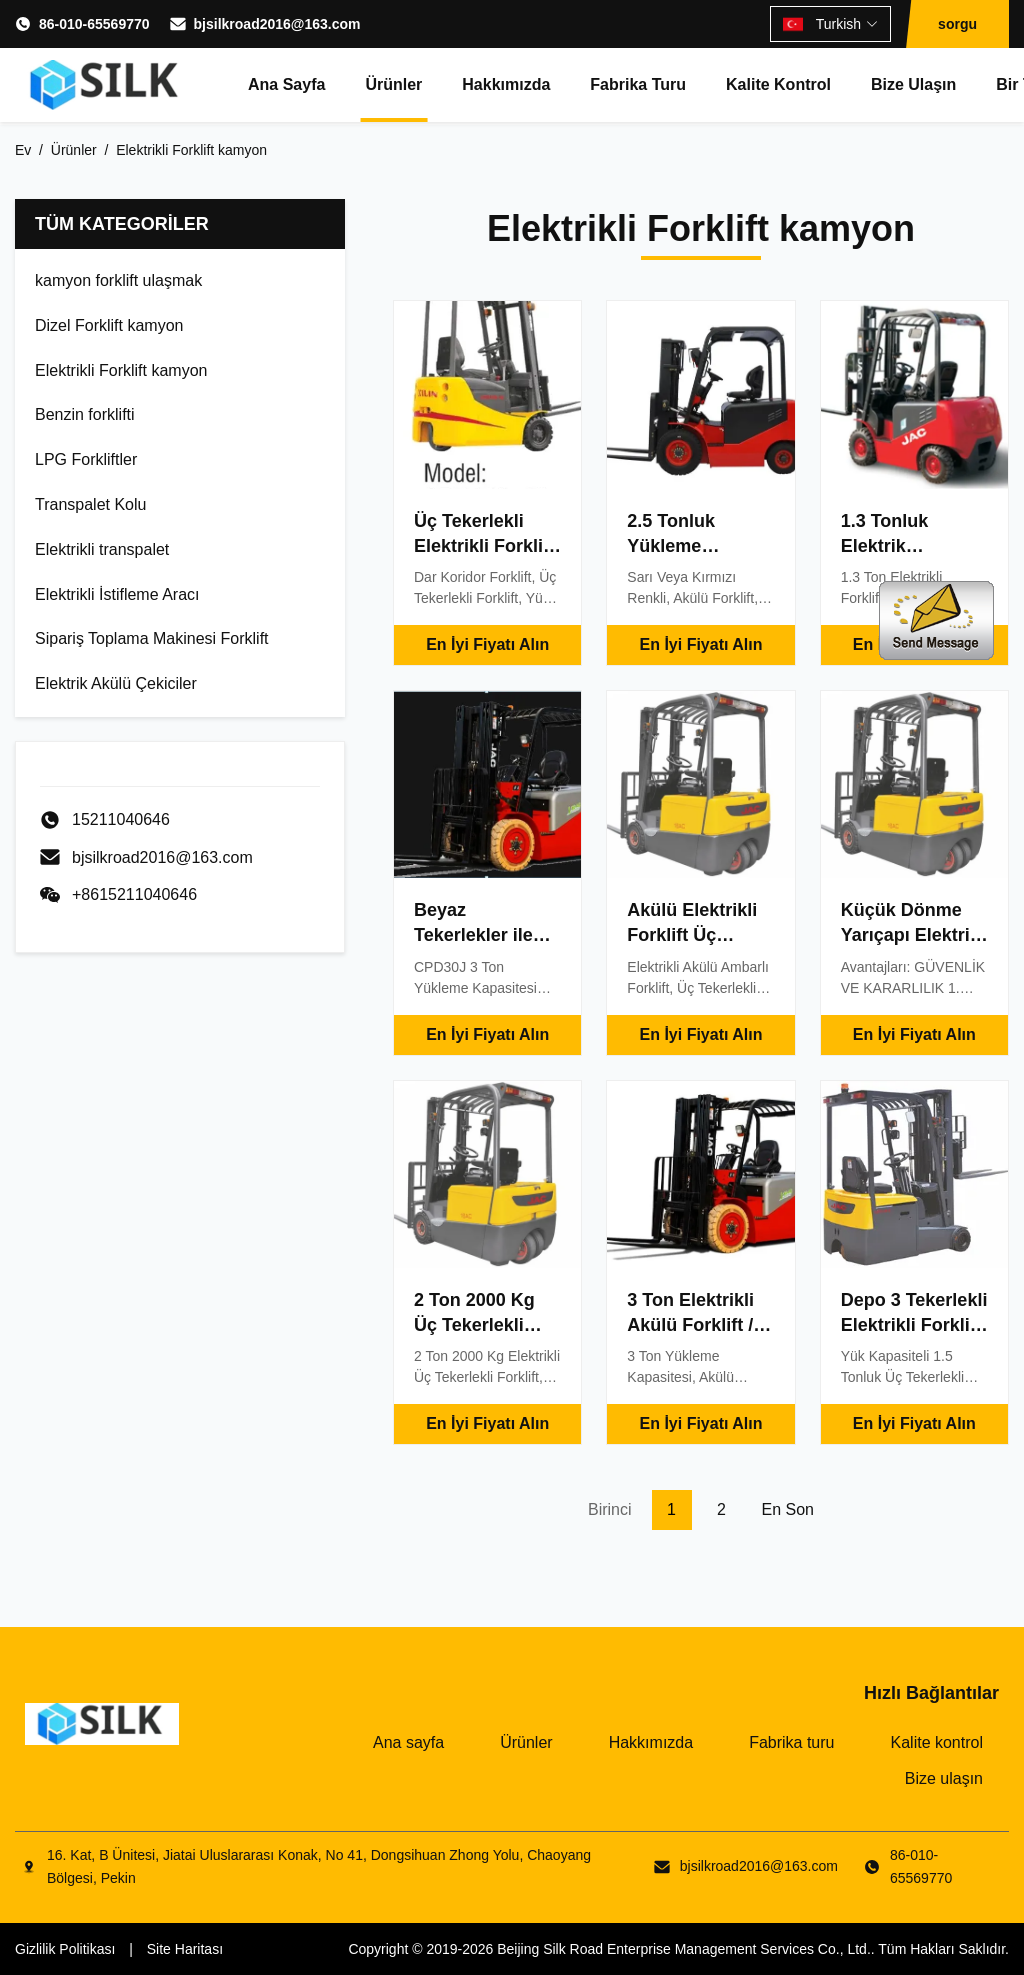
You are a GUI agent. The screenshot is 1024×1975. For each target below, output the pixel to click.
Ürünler (393, 84)
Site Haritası (185, 1949)
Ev (23, 150)
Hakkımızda (506, 84)
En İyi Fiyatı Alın (487, 644)
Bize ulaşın (913, 84)
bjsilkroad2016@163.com (277, 24)
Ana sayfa (286, 84)
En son (788, 1509)
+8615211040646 (134, 894)
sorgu (957, 24)
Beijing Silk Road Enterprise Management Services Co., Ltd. (684, 1949)
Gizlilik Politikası (65, 1949)
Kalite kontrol (778, 84)
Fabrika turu (638, 84)
